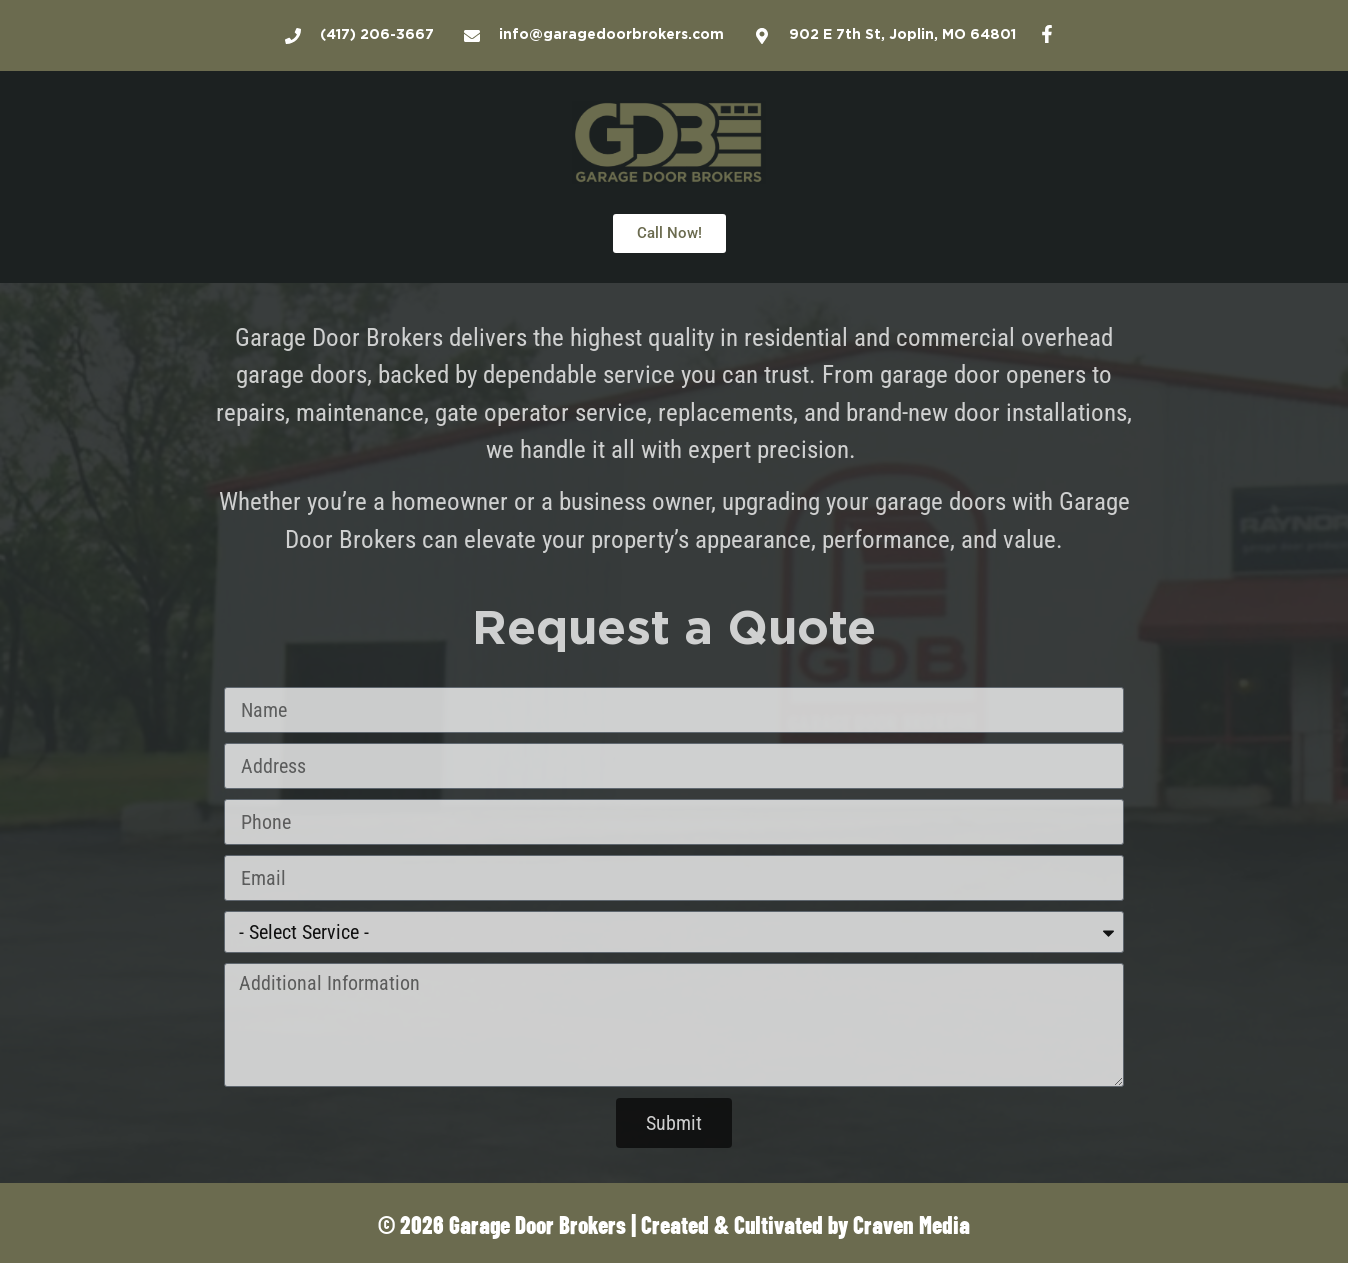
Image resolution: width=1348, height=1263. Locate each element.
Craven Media (911, 1223)
